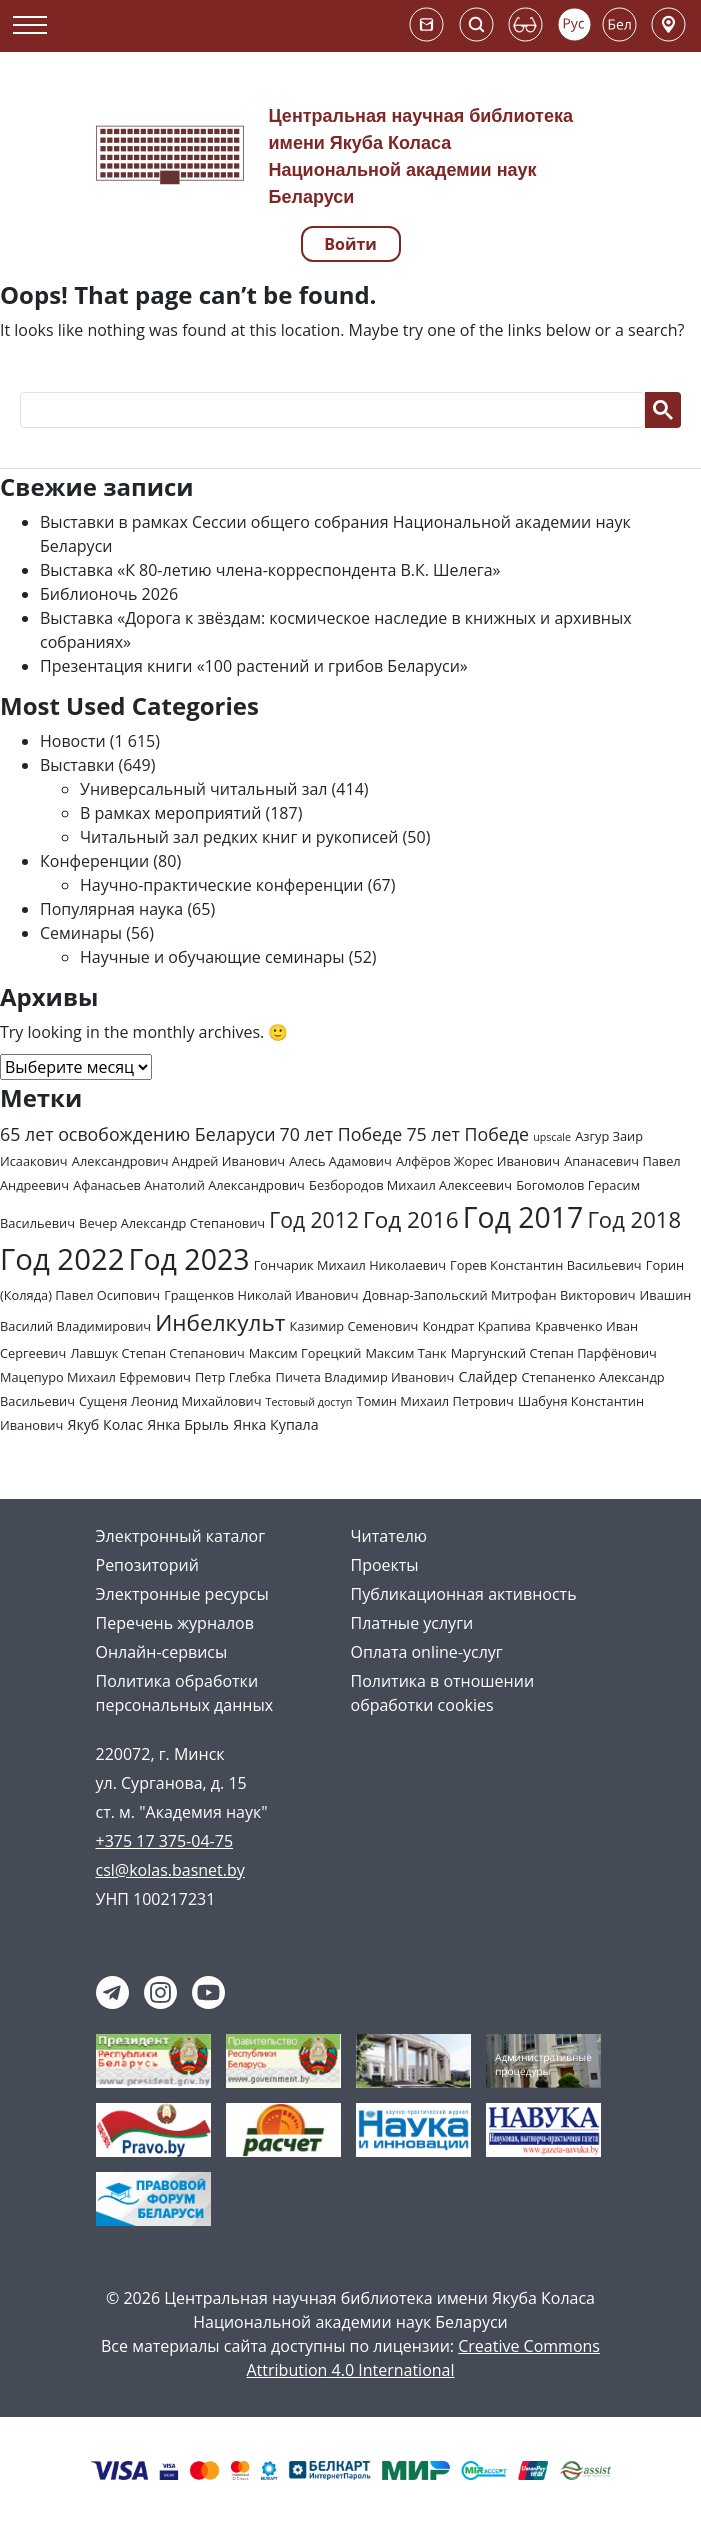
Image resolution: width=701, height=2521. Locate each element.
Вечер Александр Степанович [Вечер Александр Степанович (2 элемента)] (172, 1223)
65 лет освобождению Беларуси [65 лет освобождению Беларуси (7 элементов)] (137, 1134)
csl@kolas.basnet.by (170, 1870)
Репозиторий (147, 1565)
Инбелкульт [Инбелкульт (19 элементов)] (220, 1322)
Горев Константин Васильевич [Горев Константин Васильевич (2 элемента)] (546, 1265)
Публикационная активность (464, 1594)
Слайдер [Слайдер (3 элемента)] (488, 1376)
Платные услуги (412, 1623)
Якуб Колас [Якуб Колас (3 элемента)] (105, 1424)
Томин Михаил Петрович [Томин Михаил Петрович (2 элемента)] (435, 1401)
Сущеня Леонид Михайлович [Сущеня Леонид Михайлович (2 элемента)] (170, 1401)
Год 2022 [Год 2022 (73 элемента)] (62, 1259)
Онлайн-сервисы (162, 1652)
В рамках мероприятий (170, 813)
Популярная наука (111, 909)
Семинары (81, 933)
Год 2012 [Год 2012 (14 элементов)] (314, 1219)
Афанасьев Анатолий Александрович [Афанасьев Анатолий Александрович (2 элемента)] (189, 1185)
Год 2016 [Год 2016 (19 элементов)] (411, 1219)
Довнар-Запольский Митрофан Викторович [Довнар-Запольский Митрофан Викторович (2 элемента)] (499, 1295)
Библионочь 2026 (109, 594)
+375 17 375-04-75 (165, 1841)
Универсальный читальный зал (203, 789)
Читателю (389, 1536)
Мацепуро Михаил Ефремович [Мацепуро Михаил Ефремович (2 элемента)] (95, 1377)
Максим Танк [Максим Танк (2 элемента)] (405, 1353)
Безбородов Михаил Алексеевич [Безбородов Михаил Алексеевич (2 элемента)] (410, 1185)
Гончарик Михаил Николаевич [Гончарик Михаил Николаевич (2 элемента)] (350, 1265)
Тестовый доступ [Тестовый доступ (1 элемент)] (309, 1402)
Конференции (94, 861)
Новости (73, 741)
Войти (350, 244)
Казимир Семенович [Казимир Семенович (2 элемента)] (354, 1326)
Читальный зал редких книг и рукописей (239, 837)
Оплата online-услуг (427, 1652)
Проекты (385, 1565)
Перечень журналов (175, 1623)
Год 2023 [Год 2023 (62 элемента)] (189, 1259)
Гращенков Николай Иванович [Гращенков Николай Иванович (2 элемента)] (261, 1295)
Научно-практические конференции (222, 885)
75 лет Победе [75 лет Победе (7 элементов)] (467, 1134)
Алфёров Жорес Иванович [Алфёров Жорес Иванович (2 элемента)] (478, 1161)
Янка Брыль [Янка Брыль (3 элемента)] (188, 1424)
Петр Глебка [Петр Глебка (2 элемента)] (233, 1377)
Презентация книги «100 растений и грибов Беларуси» (254, 666)
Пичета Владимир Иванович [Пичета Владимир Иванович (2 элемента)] (364, 1377)
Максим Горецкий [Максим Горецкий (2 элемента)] (305, 1353)
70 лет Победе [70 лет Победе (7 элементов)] (341, 1134)
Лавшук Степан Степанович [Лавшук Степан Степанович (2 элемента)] (157, 1353)
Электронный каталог (181, 1536)
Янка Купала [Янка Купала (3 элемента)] (275, 1424)
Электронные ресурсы (182, 1594)
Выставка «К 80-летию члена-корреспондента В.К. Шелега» (270, 570)
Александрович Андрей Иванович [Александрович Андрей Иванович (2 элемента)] (178, 1161)
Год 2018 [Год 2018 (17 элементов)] (634, 1219)
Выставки (77, 765)
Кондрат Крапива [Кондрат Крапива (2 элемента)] (476, 1326)
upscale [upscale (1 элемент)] (552, 1137)
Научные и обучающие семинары (212, 957)
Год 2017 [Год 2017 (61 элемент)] (523, 1217)
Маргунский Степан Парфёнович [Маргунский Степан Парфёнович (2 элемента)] (554, 1353)
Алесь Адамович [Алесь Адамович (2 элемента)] (340, 1161)
